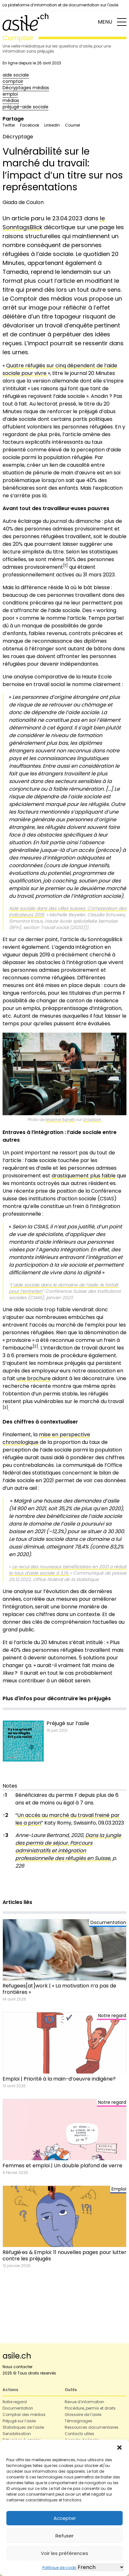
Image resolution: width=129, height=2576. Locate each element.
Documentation (18, 2408)
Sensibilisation (17, 2433)
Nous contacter (17, 2366)
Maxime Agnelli (60, 1119)
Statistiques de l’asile (23, 2427)
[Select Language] (100, 2567)
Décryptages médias (26, 87)
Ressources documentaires (91, 2427)
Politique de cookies (61, 2567)
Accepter (65, 2518)
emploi (10, 94)
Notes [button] (10, 1785)
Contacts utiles (79, 2433)
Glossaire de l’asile (83, 2414)
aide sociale (16, 75)
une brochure (34, 1378)
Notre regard (15, 2401)
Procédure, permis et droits (90, 2408)
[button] (119, 2447)
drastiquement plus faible (84, 1175)
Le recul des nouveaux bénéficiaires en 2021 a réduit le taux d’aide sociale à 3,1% (67, 1569)
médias (11, 100)
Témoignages (78, 2421)
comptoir (13, 81)
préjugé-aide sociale (25, 107)
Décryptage (18, 136)
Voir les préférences (64, 2553)
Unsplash (92, 1119)
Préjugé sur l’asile (19, 2421)
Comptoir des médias (24, 2414)
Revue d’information (84, 2401)
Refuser (64, 2535)
